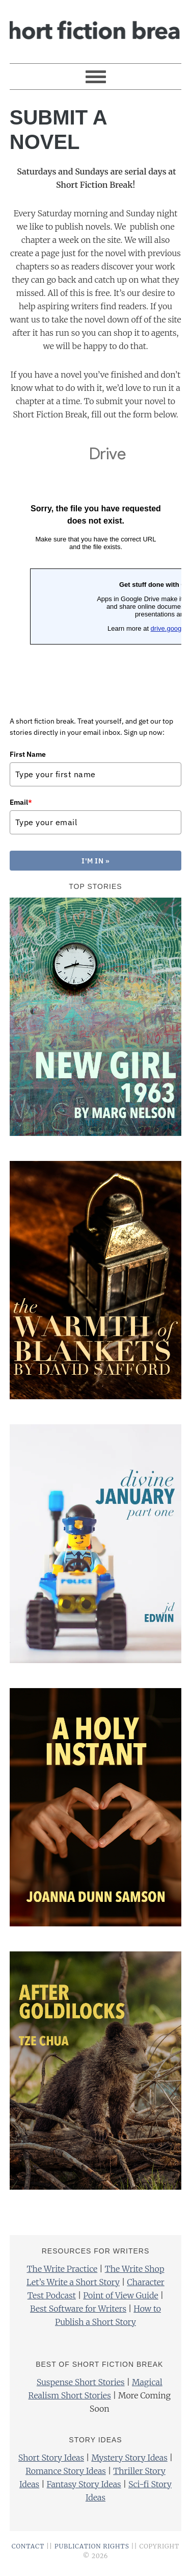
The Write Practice (61, 2273)
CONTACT (28, 2551)
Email (21, 802)
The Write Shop (135, 2273)
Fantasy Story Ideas (84, 2489)
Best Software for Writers (78, 2313)
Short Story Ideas (51, 2462)
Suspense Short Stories (81, 2387)
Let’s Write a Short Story (73, 2287)
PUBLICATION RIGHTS (91, 2551)
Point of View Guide (120, 2300)
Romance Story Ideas (65, 2475)
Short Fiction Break (96, 27)
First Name (28, 754)
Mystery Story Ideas (129, 2462)
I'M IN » (95, 863)
